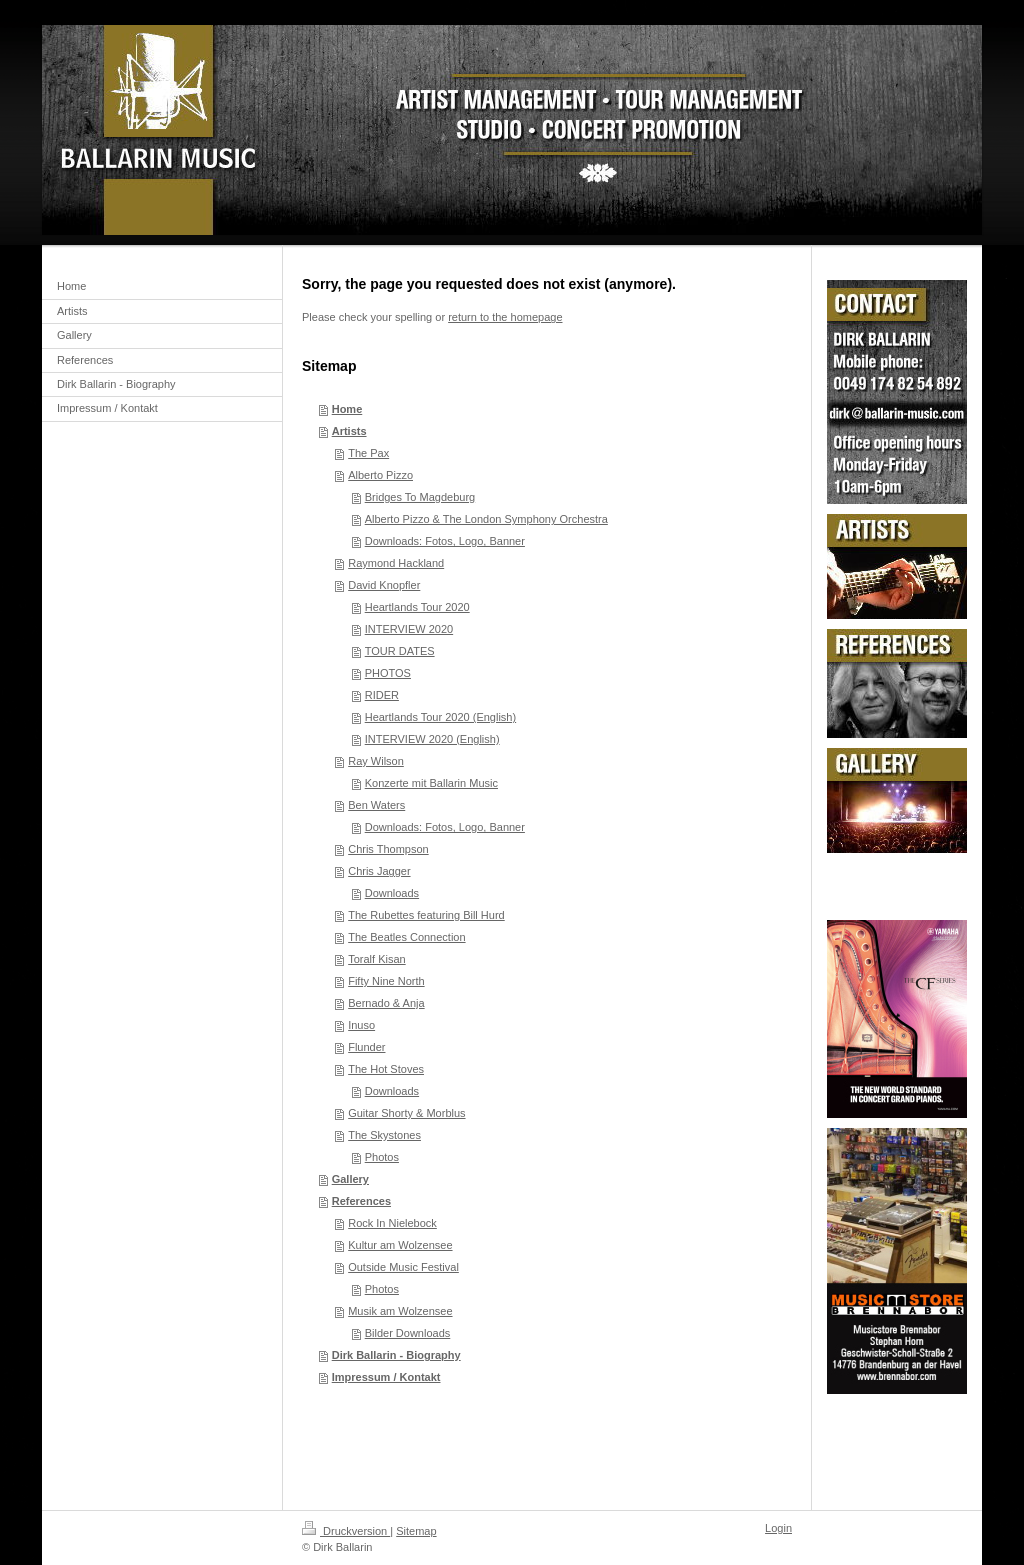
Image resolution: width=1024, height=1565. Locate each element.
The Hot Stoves (386, 1069)
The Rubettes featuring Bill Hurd (426, 915)
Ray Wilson (376, 761)
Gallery (350, 1179)
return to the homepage (505, 317)
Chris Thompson (388, 849)
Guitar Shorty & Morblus (406, 1113)
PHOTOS (388, 673)
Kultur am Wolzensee (400, 1245)
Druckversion (346, 1531)
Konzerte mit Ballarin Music (431, 783)
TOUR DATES (400, 651)
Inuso (361, 1025)
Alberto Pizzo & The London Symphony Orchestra (486, 519)
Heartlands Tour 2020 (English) (440, 717)
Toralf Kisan (376, 959)
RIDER (382, 695)
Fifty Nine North (386, 981)
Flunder (366, 1047)
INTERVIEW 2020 (409, 629)
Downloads (392, 893)
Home (347, 409)
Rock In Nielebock (392, 1223)
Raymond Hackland (396, 563)
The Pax (368, 453)
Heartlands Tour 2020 (417, 607)
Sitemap (416, 1531)
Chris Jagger (379, 871)
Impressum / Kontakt (386, 1377)
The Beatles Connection (406, 937)
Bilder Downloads (408, 1333)
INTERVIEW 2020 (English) (432, 739)
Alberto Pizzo (380, 475)
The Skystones (384, 1135)
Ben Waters (376, 805)
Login (778, 1528)
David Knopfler (384, 585)
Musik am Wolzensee (400, 1311)
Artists (349, 431)
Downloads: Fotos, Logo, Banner (445, 541)
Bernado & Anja (386, 1003)
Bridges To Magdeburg (420, 497)
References (361, 1201)
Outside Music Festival (403, 1267)
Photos (382, 1157)
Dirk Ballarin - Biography (396, 1355)
